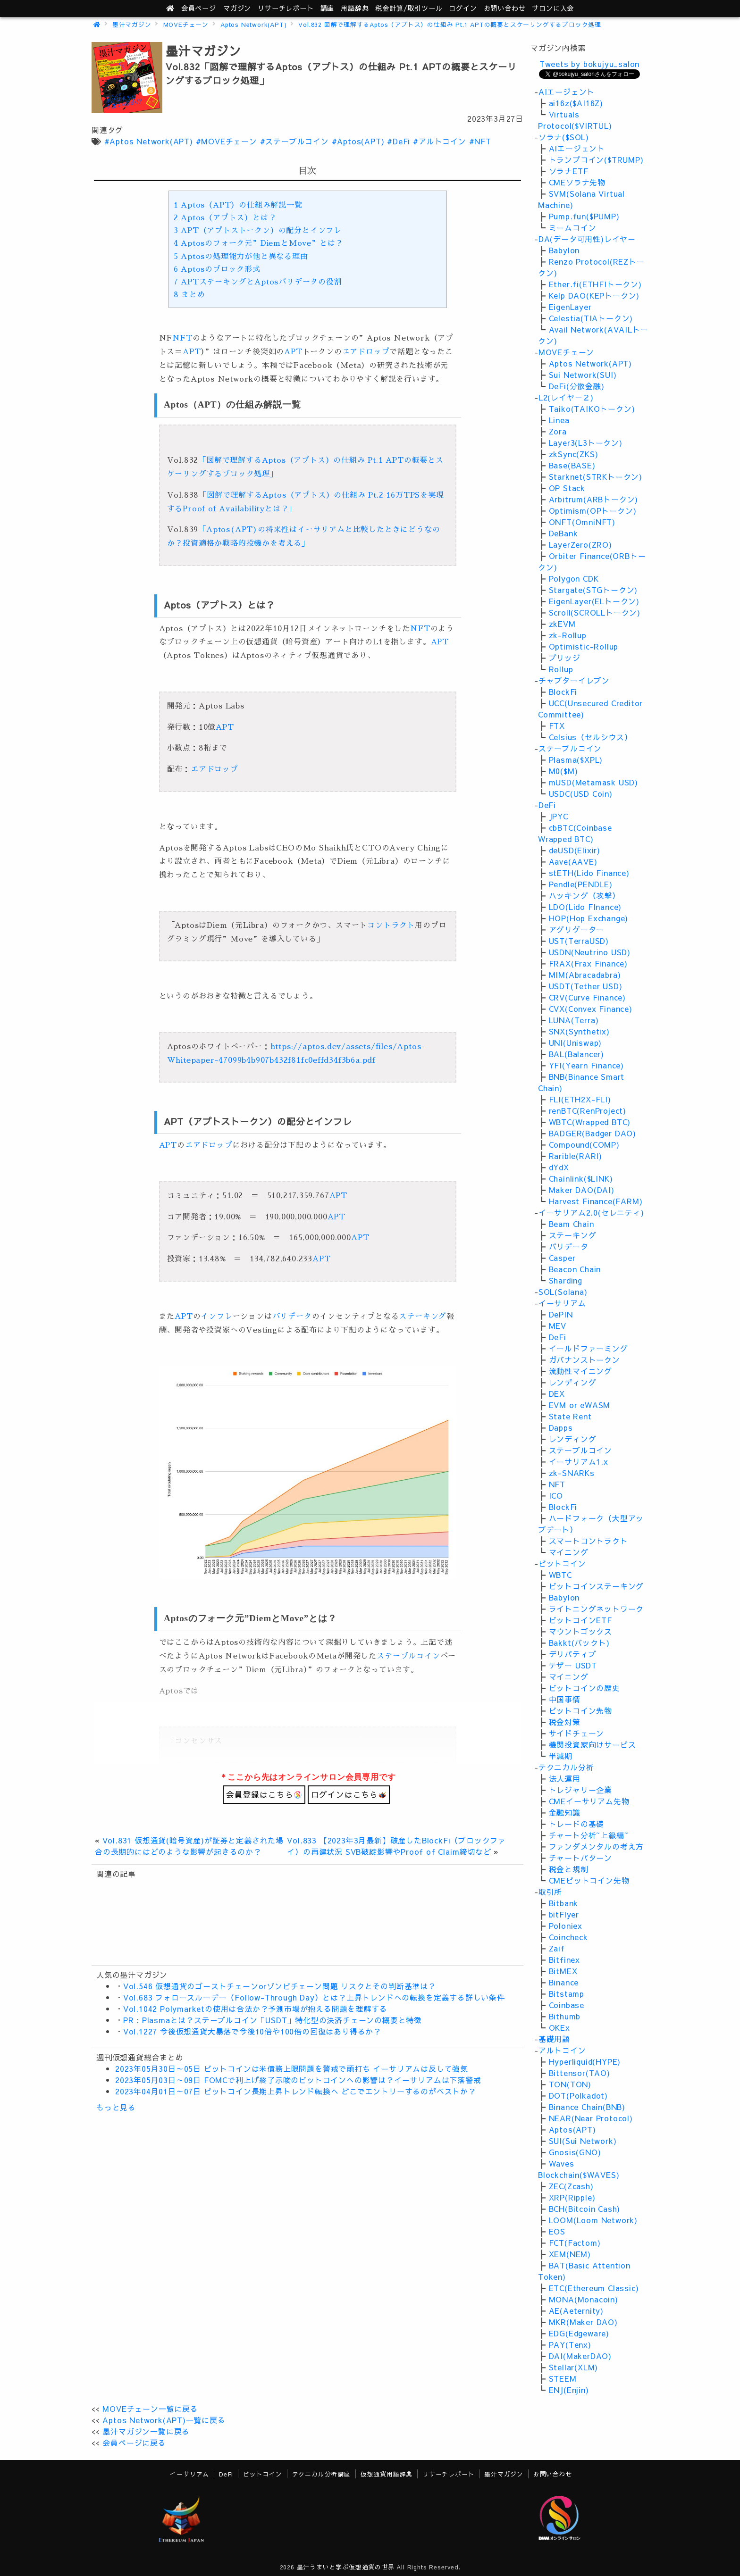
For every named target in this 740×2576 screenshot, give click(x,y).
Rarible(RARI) (575, 1155)
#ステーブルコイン (294, 141)
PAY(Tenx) (570, 2344)
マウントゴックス (580, 1631)
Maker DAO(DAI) (581, 1189)
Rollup (561, 669)
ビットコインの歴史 (584, 1688)
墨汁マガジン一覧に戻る (146, 2431)
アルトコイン (562, 2050)
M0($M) (563, 771)
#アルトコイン (439, 141)
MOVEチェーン (186, 24)
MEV (557, 1325)
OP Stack (567, 488)
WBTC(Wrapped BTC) (590, 1122)
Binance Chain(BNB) (587, 2106)
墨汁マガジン (131, 24)
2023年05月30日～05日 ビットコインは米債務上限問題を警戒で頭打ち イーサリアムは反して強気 (291, 2068)
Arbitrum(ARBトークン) (594, 499)
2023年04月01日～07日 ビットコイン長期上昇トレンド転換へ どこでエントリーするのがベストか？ (295, 2091)
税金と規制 (569, 1869)
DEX (557, 1393)
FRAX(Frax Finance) (588, 963)
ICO (556, 1495)
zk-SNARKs (572, 1472)
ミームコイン (573, 227)
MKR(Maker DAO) (583, 2322)
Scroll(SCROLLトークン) (594, 612)
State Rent (570, 1416)
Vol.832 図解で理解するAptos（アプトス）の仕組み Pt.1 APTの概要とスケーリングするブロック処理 (449, 24)
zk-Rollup (568, 635)
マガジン (237, 8)
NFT (182, 338)
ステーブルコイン (408, 1656)
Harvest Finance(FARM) (596, 1201)
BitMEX (563, 1971)
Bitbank (564, 1903)
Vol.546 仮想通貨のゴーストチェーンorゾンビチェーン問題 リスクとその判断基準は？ (279, 1986)
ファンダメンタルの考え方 (596, 1846)
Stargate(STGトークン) (593, 589)
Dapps (561, 1427)
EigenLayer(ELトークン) (594, 601)
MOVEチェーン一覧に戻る (150, 2408)
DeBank (563, 533)
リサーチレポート (448, 2474)
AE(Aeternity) (576, 2310)
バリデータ (292, 1316)
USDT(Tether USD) (585, 986)
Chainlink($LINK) (581, 1178)
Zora (558, 431)
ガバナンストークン (584, 1359)
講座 (327, 8)
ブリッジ (564, 657)
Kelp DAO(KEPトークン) (594, 295)
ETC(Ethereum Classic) (594, 2288)
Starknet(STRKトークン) (595, 476)
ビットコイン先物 (580, 1710)
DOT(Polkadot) (578, 2095)
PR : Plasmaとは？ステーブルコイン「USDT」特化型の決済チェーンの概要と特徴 (272, 2020)
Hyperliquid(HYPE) (585, 2061)
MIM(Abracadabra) (585, 974)
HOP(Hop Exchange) (589, 918)
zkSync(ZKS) (573, 454)
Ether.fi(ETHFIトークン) (595, 284)
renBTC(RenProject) (587, 1110)
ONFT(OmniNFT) (582, 522)
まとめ (189, 295)
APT (192, 352)
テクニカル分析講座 (321, 2474)
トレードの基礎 (577, 1823)
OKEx (559, 2027)
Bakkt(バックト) (579, 1642)
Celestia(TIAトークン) (591, 318)
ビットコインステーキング (596, 1586)
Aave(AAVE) (573, 861)
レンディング (573, 1382)
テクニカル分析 (566, 1767)
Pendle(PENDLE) (581, 884)
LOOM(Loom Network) (593, 2220)
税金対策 (564, 1722)
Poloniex (565, 1925)
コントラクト (391, 925)
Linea (559, 420)
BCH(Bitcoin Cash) (585, 2208)
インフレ (216, 1316)
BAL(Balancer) (576, 1054)
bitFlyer (564, 1914)
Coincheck (568, 1937)
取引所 (550, 1891)
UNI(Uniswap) (575, 1042)
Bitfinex (564, 1959)
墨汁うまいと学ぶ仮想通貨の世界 (346, 2567)
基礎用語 (554, 2039)
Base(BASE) (572, 465)
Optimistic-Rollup (584, 646)
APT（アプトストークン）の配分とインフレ (258, 230)
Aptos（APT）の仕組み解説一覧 (238, 205)
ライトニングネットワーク (596, 1608)
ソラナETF (569, 171)
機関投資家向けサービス (592, 1744)
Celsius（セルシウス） (590, 737)
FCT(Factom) (575, 2242)
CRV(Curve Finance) (587, 997)
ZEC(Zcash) (571, 2186)
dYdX (559, 1167)
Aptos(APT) (572, 2129)
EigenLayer (570, 306)
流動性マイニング (580, 1371)
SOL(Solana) (563, 1291)
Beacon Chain (575, 1269)
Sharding (565, 1280)
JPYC (558, 816)
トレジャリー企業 (580, 1789)
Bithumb (565, 2016)
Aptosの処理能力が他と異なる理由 (241, 256)
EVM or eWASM (580, 1405)
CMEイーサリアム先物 (589, 1801)
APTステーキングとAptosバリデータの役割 (258, 282)
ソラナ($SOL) (563, 137)
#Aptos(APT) (358, 141)
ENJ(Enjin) (569, 2389)
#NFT (480, 141)
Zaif (557, 1948)
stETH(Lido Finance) (589, 872)
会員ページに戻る (134, 2442)
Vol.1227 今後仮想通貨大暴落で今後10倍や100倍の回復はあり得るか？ (252, 2031)
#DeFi (398, 141)
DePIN (561, 1314)
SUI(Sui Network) (583, 2140)
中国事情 (564, 1699)
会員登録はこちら (264, 1794)
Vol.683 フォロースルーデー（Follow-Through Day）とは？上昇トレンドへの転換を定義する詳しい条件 (314, 1997)
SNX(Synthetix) (579, 1031)
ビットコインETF (580, 1620)
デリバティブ (573, 1654)
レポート (285, 8)
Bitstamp (566, 1993)
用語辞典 (355, 8)
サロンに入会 (553, 8)
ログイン (463, 8)
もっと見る (116, 2107)
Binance (564, 1982)
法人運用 (564, 1778)
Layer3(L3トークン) (585, 442)
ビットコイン (562, 1563)
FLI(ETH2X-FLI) (580, 1099)
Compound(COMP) (584, 1144)
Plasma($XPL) (576, 759)
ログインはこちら (349, 1794)
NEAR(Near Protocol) (591, 2118)
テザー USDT (573, 1665)
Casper (562, 1257)
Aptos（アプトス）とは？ (225, 218)
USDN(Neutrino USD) (590, 952)
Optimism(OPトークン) (593, 510)
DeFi (547, 805)
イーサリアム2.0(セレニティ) (591, 1212)
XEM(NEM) (570, 2254)
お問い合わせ (505, 8)
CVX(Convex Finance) (590, 1008)
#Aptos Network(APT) (148, 141)
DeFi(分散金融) (577, 386)
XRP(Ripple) (572, 2197)
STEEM (563, 2378)
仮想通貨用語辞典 (386, 2474)
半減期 (560, 1756)
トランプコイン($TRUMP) (596, 159)
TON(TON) (570, 2084)
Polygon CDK (574, 578)
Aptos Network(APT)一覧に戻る (163, 2420)
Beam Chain (571, 1223)
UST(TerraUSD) (579, 940)
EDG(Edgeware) (579, 2333)
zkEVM (562, 623)
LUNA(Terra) (574, 1020)
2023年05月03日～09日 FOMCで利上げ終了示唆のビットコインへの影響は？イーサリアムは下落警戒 (298, 2080)
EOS (557, 2231)
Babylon (564, 250)
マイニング (569, 1552)
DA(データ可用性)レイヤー (587, 238)
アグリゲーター (577, 929)
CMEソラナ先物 (577, 182)
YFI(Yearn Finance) (586, 1065)
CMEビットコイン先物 (589, 1880)
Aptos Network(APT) (253, 24)
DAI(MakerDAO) (580, 2356)
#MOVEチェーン (226, 141)
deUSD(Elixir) (574, 850)
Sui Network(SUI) (583, 374)
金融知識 (564, 1812)
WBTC (560, 1574)
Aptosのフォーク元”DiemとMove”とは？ (259, 243)
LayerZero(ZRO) (580, 544)
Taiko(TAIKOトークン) (592, 408)
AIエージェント (566, 91)
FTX (557, 725)
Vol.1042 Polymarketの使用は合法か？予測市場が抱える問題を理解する (255, 2008)
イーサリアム (562, 1303)
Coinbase (566, 2005)
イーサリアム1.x (578, 1461)
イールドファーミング (588, 1348)
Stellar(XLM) (573, 2367)
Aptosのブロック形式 (217, 269)
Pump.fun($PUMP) (584, 216)
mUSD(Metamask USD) (593, 782)
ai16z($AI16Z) (576, 103)
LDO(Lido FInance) (585, 906)
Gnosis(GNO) (575, 2152)
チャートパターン (580, 1857)
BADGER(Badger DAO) (592, 1133)
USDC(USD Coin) (581, 793)
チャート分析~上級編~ (589, 1835)
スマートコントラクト (588, 1540)
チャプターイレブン (574, 680)
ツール (408, 8)
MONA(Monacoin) (583, 2299)
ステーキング (422, 1316)
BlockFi (563, 691)
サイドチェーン (577, 1733)
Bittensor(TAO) (579, 2072)
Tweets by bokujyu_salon (589, 63)
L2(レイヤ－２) (566, 397)
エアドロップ (366, 352)
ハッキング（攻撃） (584, 895)
